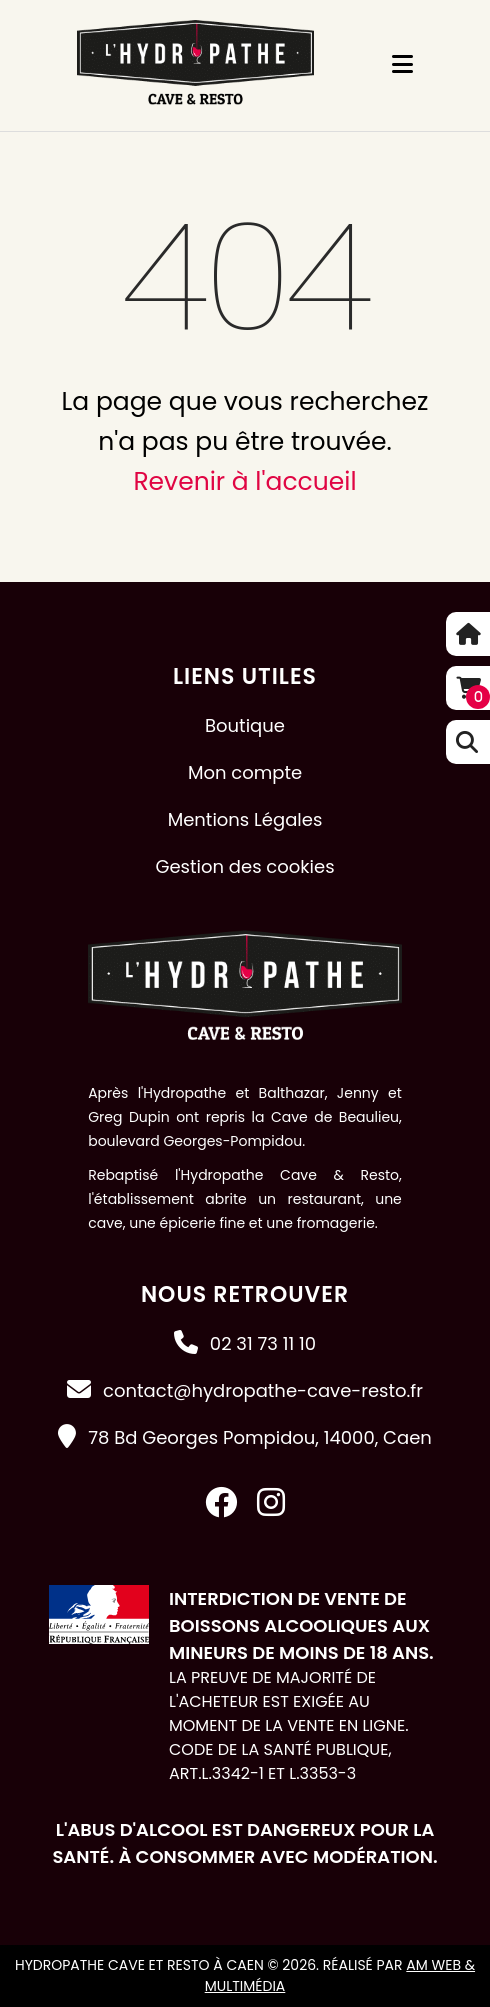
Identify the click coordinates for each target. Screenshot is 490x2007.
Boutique (245, 725)
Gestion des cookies (244, 866)
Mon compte (245, 772)
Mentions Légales (245, 819)
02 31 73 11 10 (263, 1343)
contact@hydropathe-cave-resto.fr (263, 1390)
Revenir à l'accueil (244, 481)
